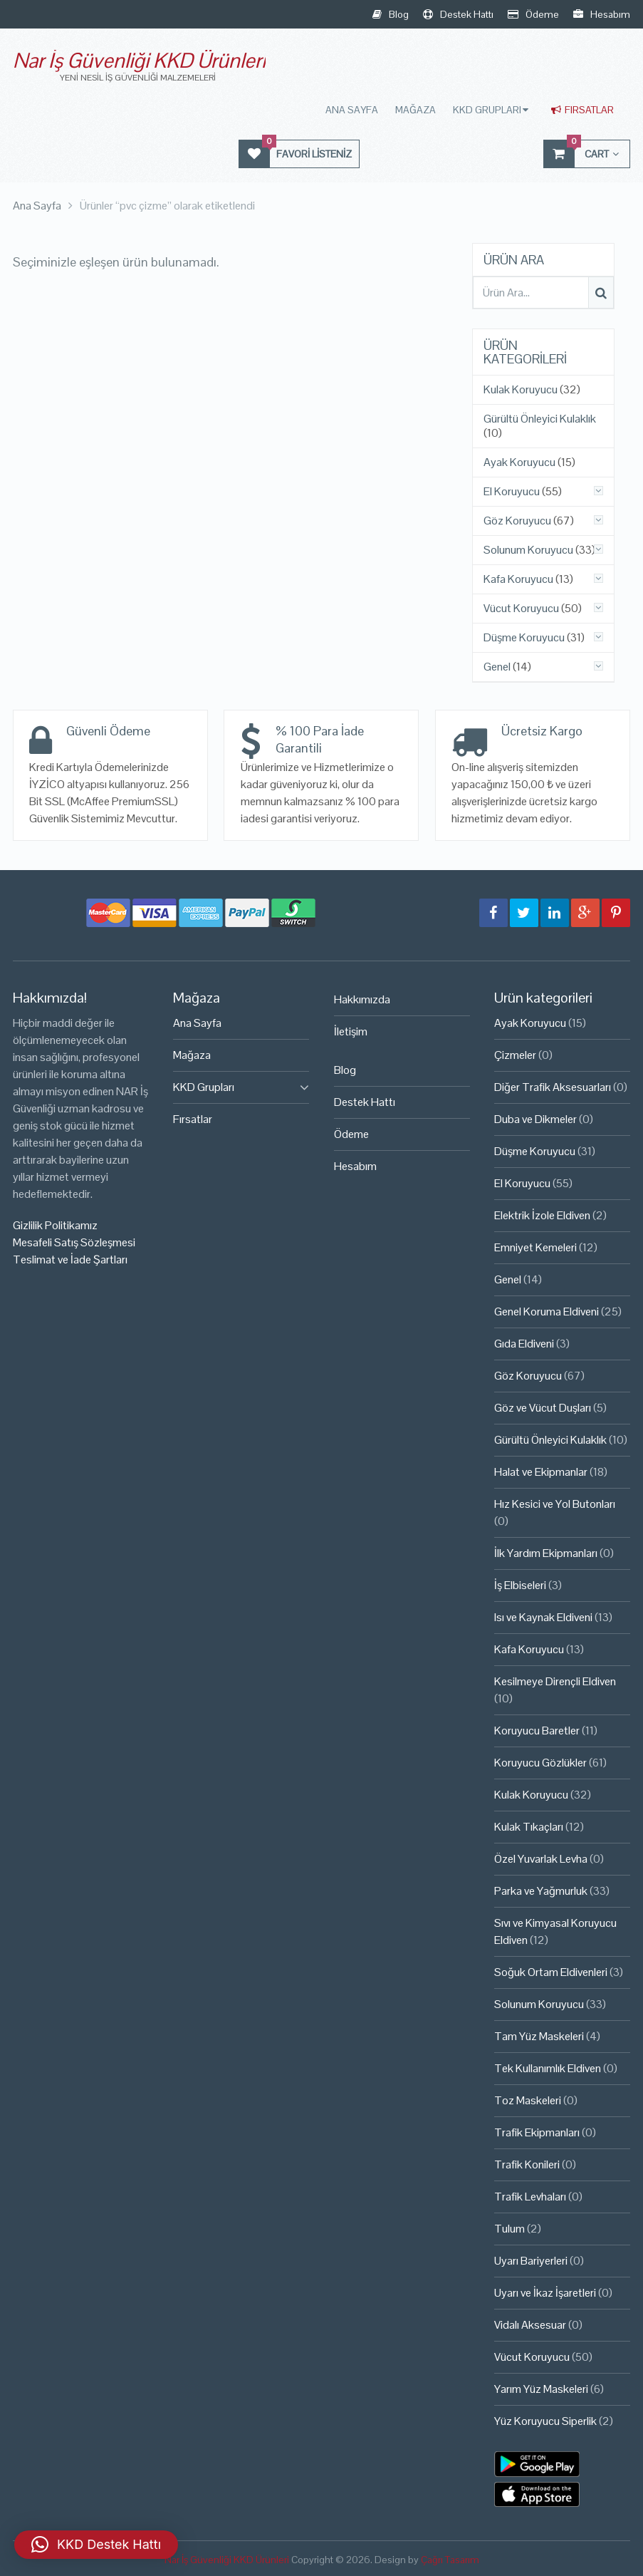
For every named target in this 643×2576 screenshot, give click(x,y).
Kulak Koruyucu (520, 390)
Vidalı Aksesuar (530, 2324)
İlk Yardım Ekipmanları (545, 1553)
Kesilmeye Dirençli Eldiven (555, 1681)
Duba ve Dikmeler (535, 1119)
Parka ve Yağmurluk (540, 1890)
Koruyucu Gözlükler (540, 1762)
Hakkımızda (362, 999)
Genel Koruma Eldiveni (546, 1311)
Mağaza (415, 109)
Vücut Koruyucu (521, 608)
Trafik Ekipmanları (537, 2132)
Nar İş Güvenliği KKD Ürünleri (139, 60)
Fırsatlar (582, 109)
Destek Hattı (458, 14)
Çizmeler (515, 1055)
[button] (96, 2544)
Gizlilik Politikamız (55, 1225)
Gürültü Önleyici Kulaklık (539, 419)
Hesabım (601, 14)
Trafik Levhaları (530, 2196)
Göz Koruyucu (517, 521)
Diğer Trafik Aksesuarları (552, 1087)
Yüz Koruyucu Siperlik (545, 2421)
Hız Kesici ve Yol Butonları (554, 1503)
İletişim (350, 1031)
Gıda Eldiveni (524, 1343)
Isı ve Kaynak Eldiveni (543, 1617)
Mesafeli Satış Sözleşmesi (74, 1242)
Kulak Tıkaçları (528, 1826)
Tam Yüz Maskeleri (539, 2036)
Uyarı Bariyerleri (531, 2260)
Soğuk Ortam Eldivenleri (550, 1972)
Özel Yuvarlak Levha (540, 1858)
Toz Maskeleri (527, 2100)
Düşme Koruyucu (524, 638)
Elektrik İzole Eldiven (542, 1215)
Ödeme (533, 14)
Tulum (509, 2228)
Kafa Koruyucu (518, 579)
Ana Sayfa (351, 109)
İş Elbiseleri (520, 1585)
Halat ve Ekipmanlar (540, 1471)
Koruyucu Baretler (537, 1730)
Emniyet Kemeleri (535, 1247)
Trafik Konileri (527, 2164)
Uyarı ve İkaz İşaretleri (545, 2292)
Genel (497, 667)
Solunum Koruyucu (528, 550)
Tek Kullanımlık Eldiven (547, 2068)
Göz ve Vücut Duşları (542, 1407)
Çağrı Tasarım (450, 2559)
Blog (390, 14)
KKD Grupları (487, 109)
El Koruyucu (511, 492)
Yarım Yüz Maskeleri (541, 2388)
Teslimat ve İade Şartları (70, 1259)
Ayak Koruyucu (519, 462)
